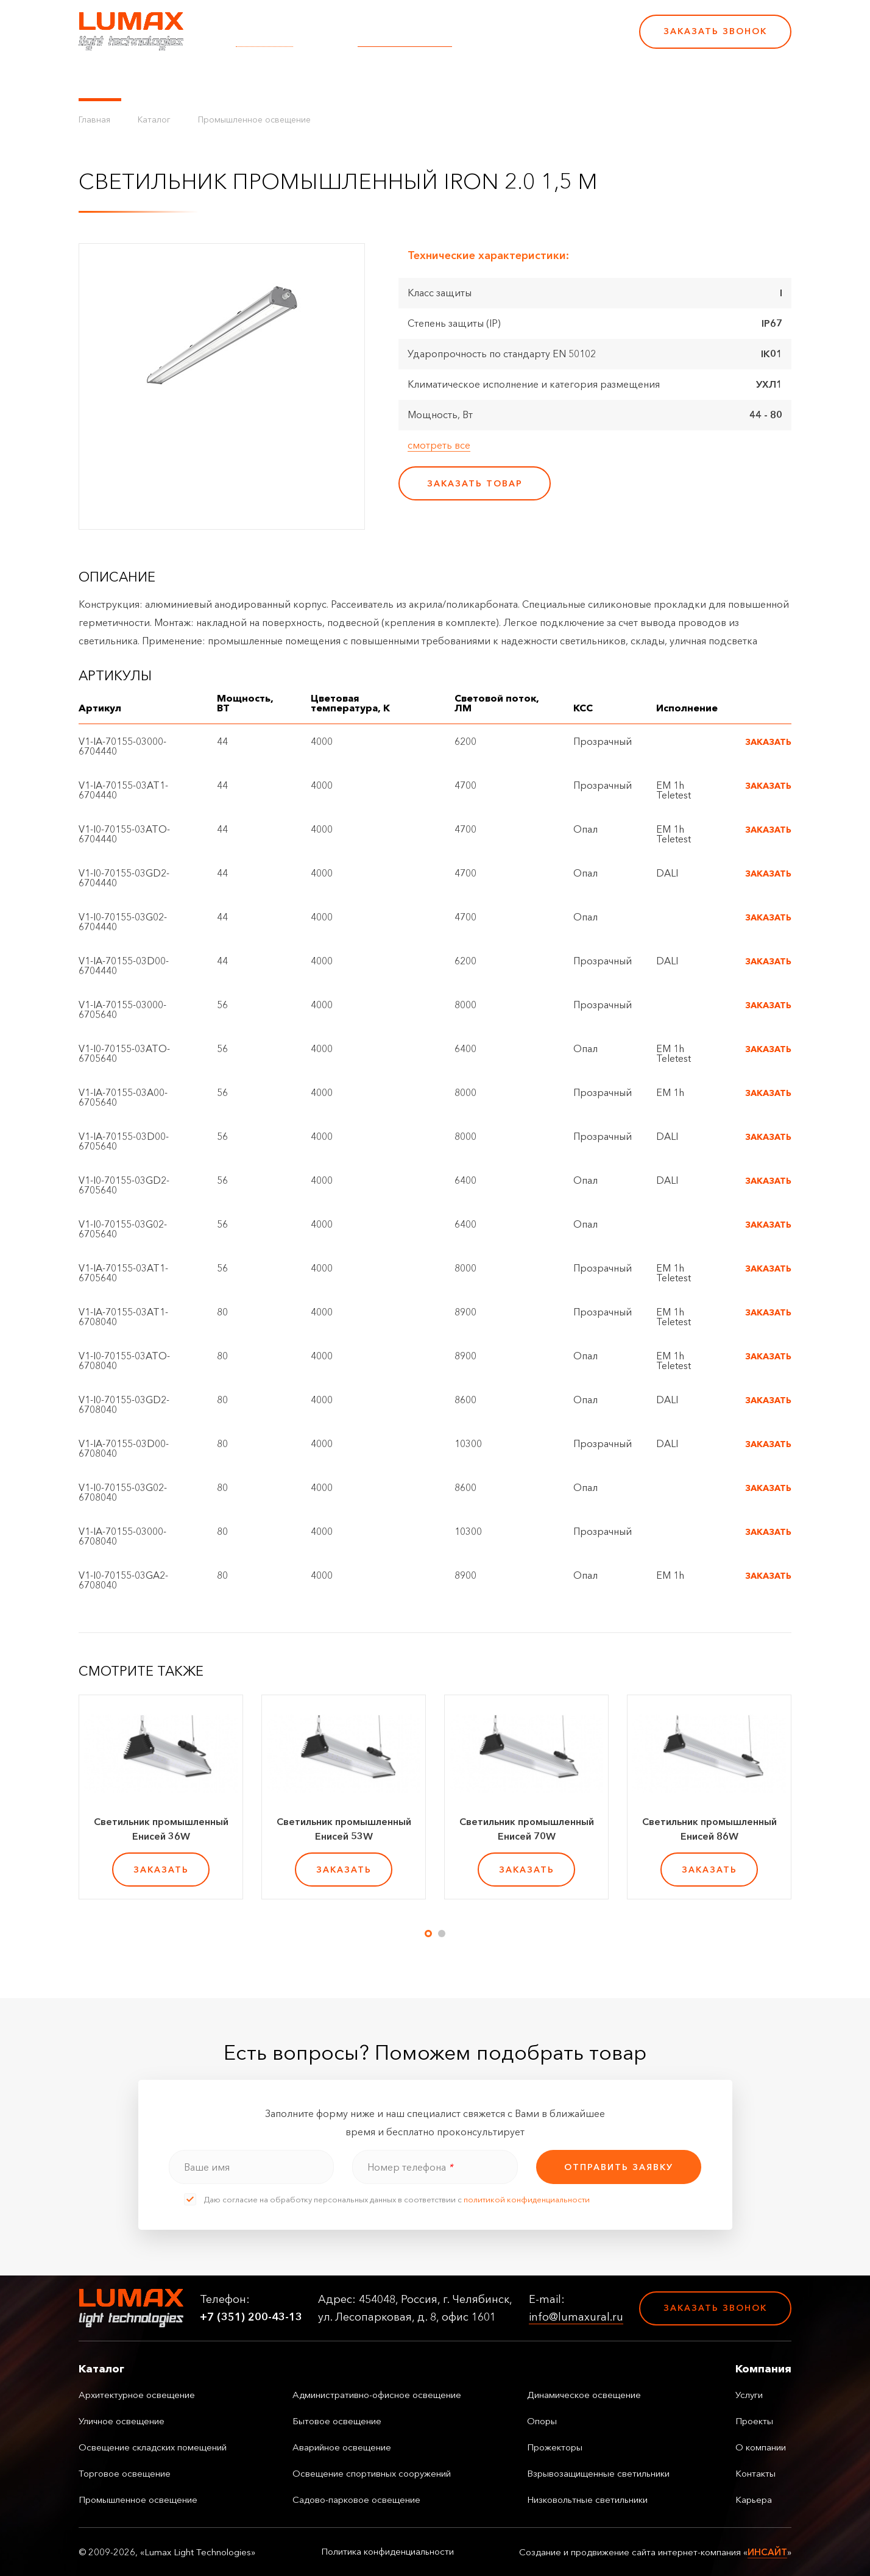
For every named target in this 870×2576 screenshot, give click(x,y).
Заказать (768, 741)
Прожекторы (554, 2447)
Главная (94, 119)
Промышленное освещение (254, 119)
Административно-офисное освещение (376, 2394)
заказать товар (475, 483)
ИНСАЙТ (767, 2552)
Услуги (296, 79)
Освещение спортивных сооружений (371, 2473)
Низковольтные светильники (587, 2499)
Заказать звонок (715, 31)
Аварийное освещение (341, 2447)
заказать (161, 1869)
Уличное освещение (121, 2421)
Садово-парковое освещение (356, 2499)
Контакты (485, 79)
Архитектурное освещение (137, 2394)
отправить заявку (618, 2166)
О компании (416, 79)
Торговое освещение (125, 2473)
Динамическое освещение (584, 2394)
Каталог (100, 79)
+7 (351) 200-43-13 (546, 39)
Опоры (542, 2421)
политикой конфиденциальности (527, 2199)
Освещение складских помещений (153, 2447)
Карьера (543, 79)
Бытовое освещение (336, 2421)
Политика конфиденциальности (387, 2551)
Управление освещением (200, 79)
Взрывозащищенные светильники (598, 2473)
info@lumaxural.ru (405, 39)
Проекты (348, 79)
